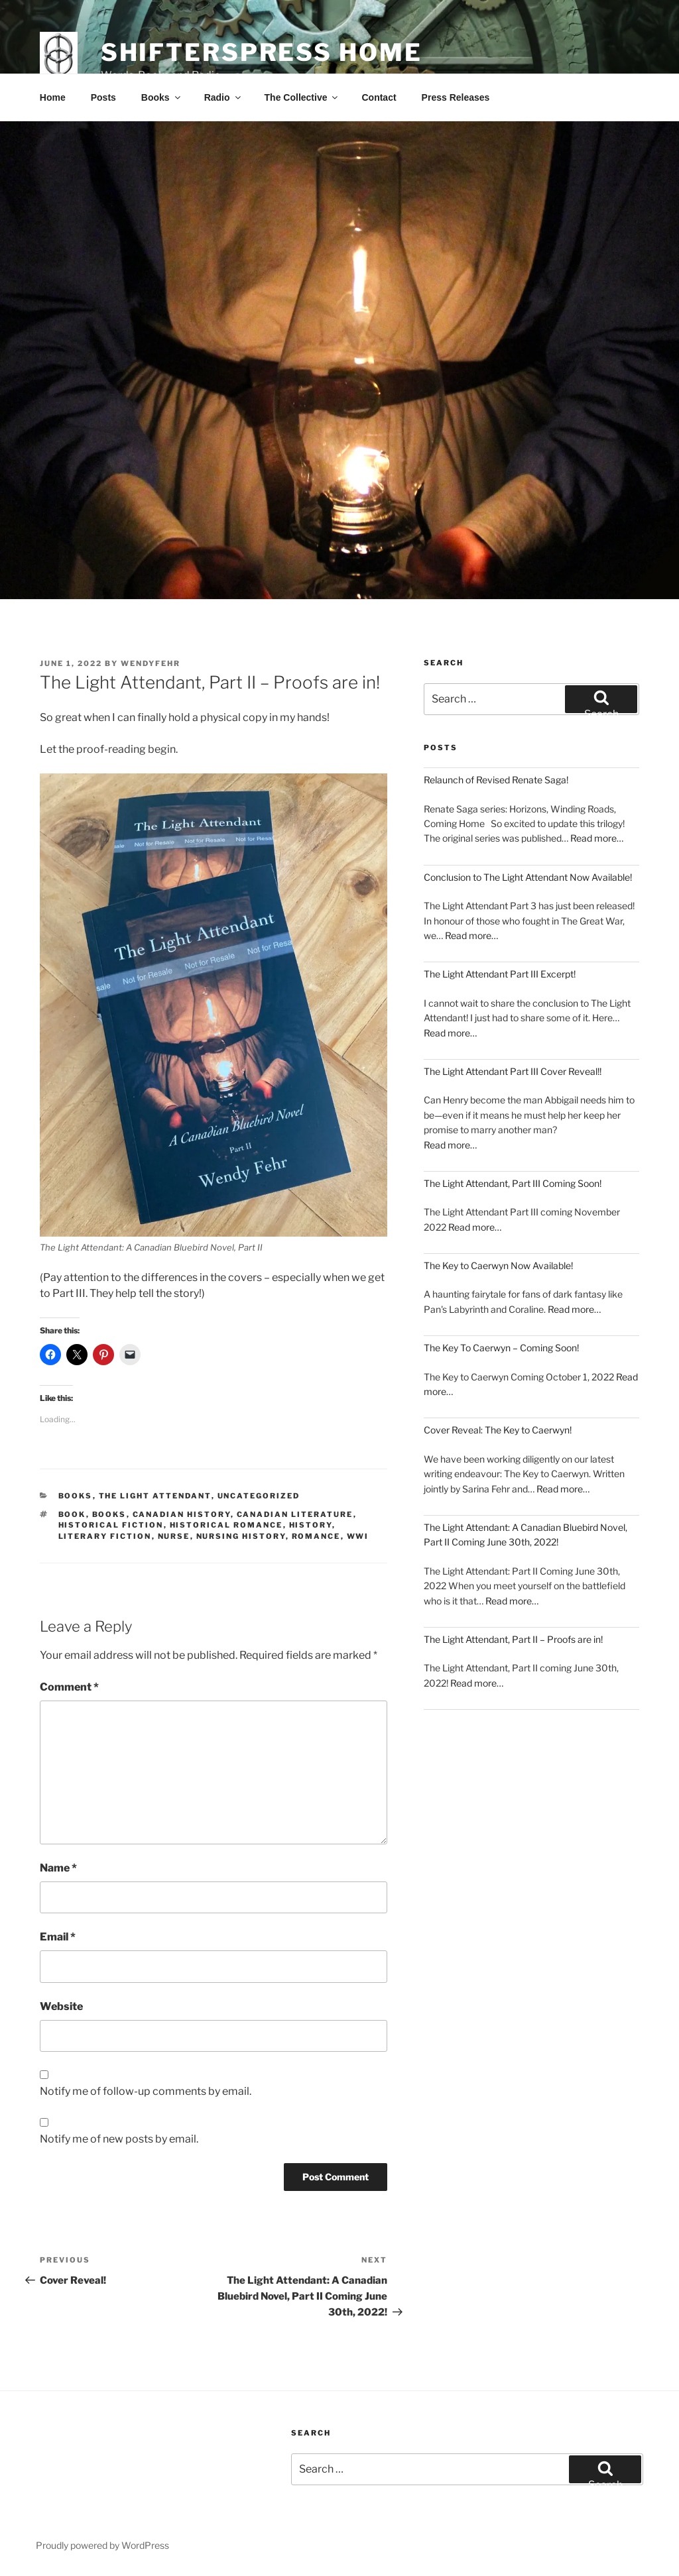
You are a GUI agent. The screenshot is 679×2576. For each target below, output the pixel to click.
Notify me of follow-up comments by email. (145, 2091)
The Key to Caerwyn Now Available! (498, 1265)
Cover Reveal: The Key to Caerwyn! (498, 1429)
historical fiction (111, 1525)
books (109, 1514)
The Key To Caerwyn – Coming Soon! (501, 1347)
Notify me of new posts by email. (119, 2139)
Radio (223, 97)
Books (161, 97)
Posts (103, 97)
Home (53, 97)
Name (58, 1868)
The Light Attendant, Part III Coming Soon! (512, 1183)
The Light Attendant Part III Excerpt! (500, 974)
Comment (69, 1687)
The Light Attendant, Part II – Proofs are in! (513, 1639)
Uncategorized (258, 1495)
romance (316, 1536)
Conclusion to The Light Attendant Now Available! (528, 877)
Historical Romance (226, 1525)
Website (61, 2006)
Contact (378, 97)
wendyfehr (150, 663)
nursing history (241, 1536)
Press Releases (456, 97)
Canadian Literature (295, 1514)
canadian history (182, 1514)
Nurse (174, 1536)
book (72, 1514)
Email (58, 1937)
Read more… (596, 838)
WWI (358, 1536)
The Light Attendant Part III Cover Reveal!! (512, 1071)
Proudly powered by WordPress (102, 2545)
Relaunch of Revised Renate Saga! (496, 779)
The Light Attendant (155, 1495)
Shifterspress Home (261, 52)
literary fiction (105, 1536)
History (310, 1525)
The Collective (302, 97)
